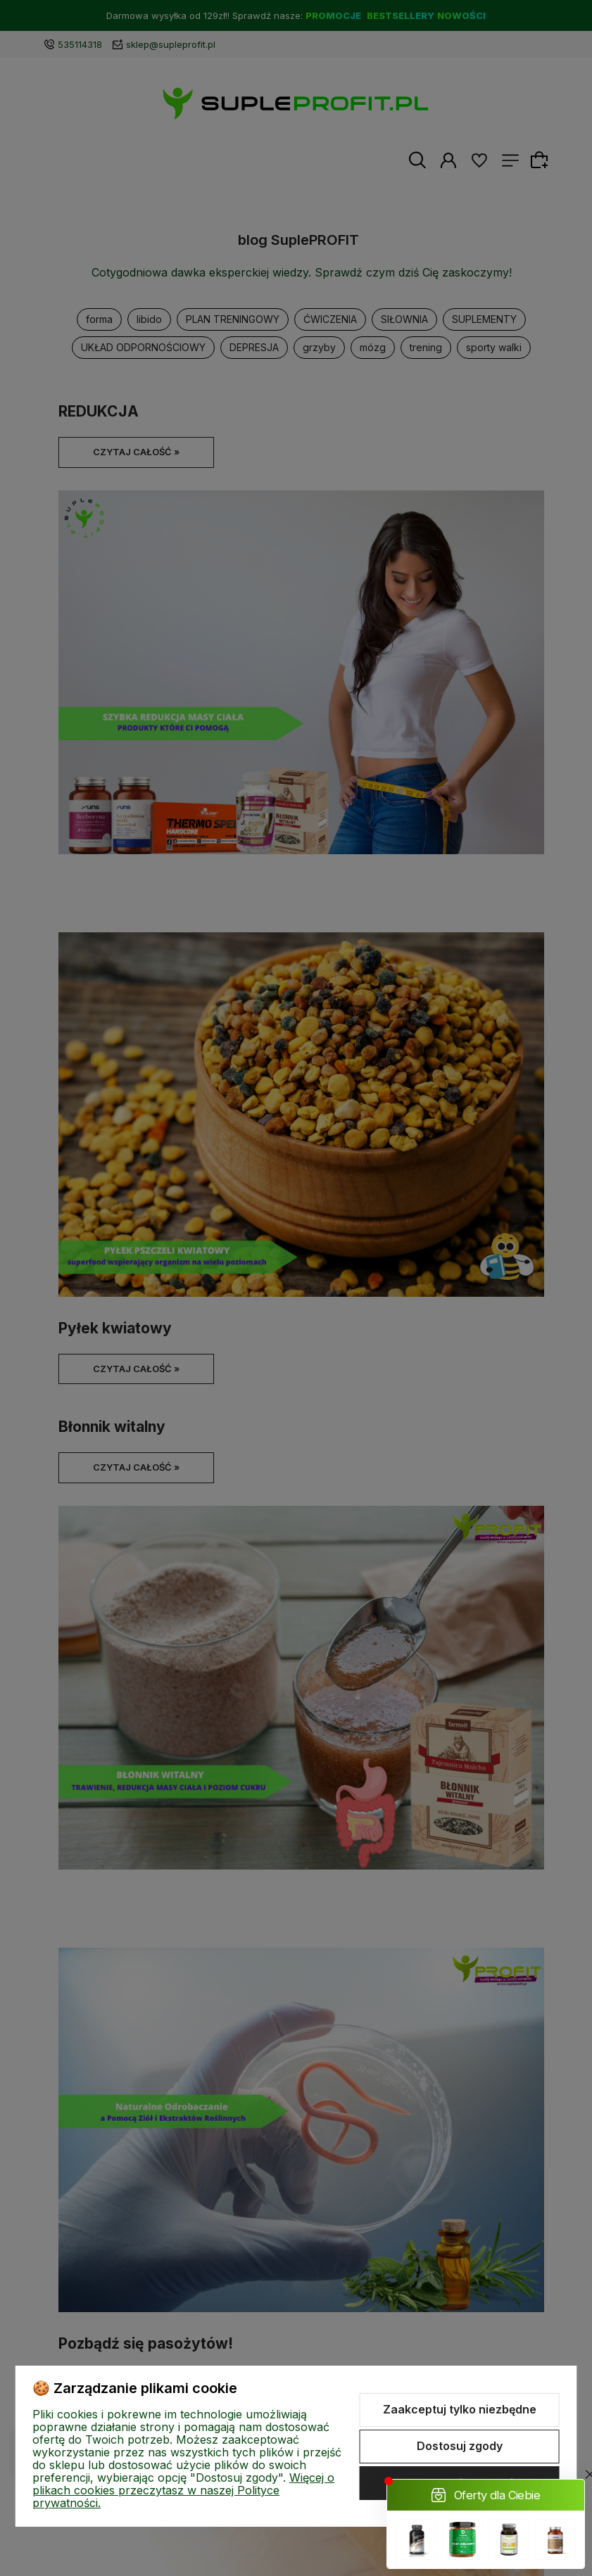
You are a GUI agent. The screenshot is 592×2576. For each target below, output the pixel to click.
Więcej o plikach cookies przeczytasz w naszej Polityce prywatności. (183, 2490)
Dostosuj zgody (460, 2446)
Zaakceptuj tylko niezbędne (459, 2409)
